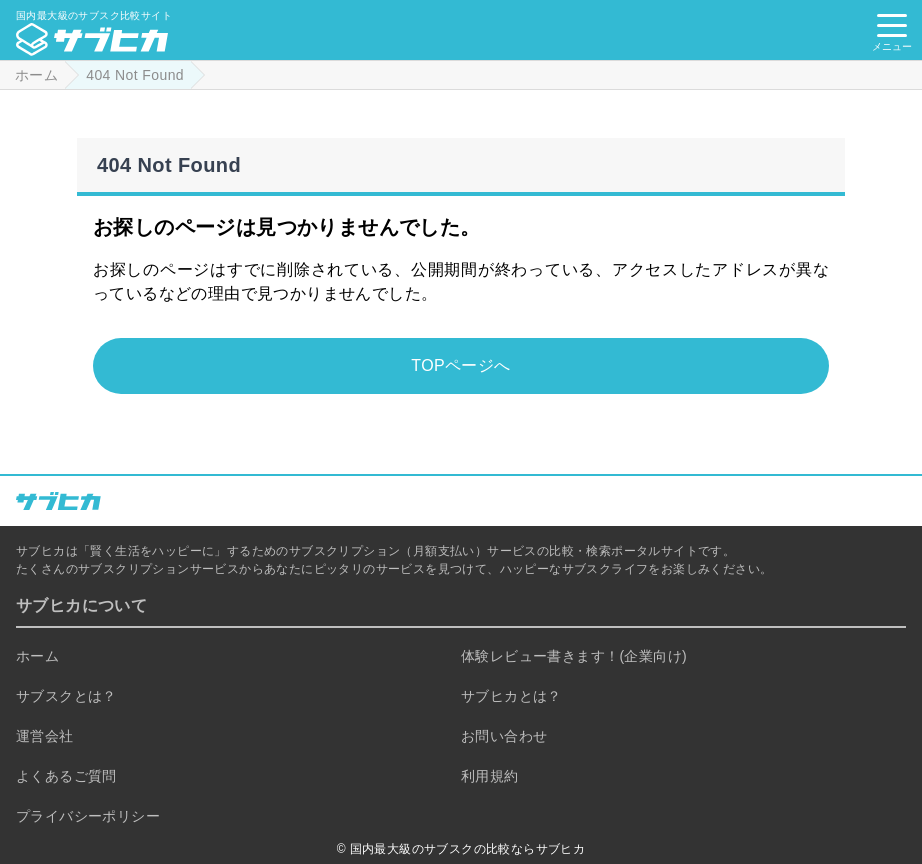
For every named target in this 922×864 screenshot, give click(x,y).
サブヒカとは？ (511, 696)
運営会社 (45, 736)
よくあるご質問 (66, 776)
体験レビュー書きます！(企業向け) (574, 656)
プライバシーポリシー (88, 816)
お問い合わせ (504, 736)
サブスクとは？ (66, 696)
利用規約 (490, 776)
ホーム (37, 656)
